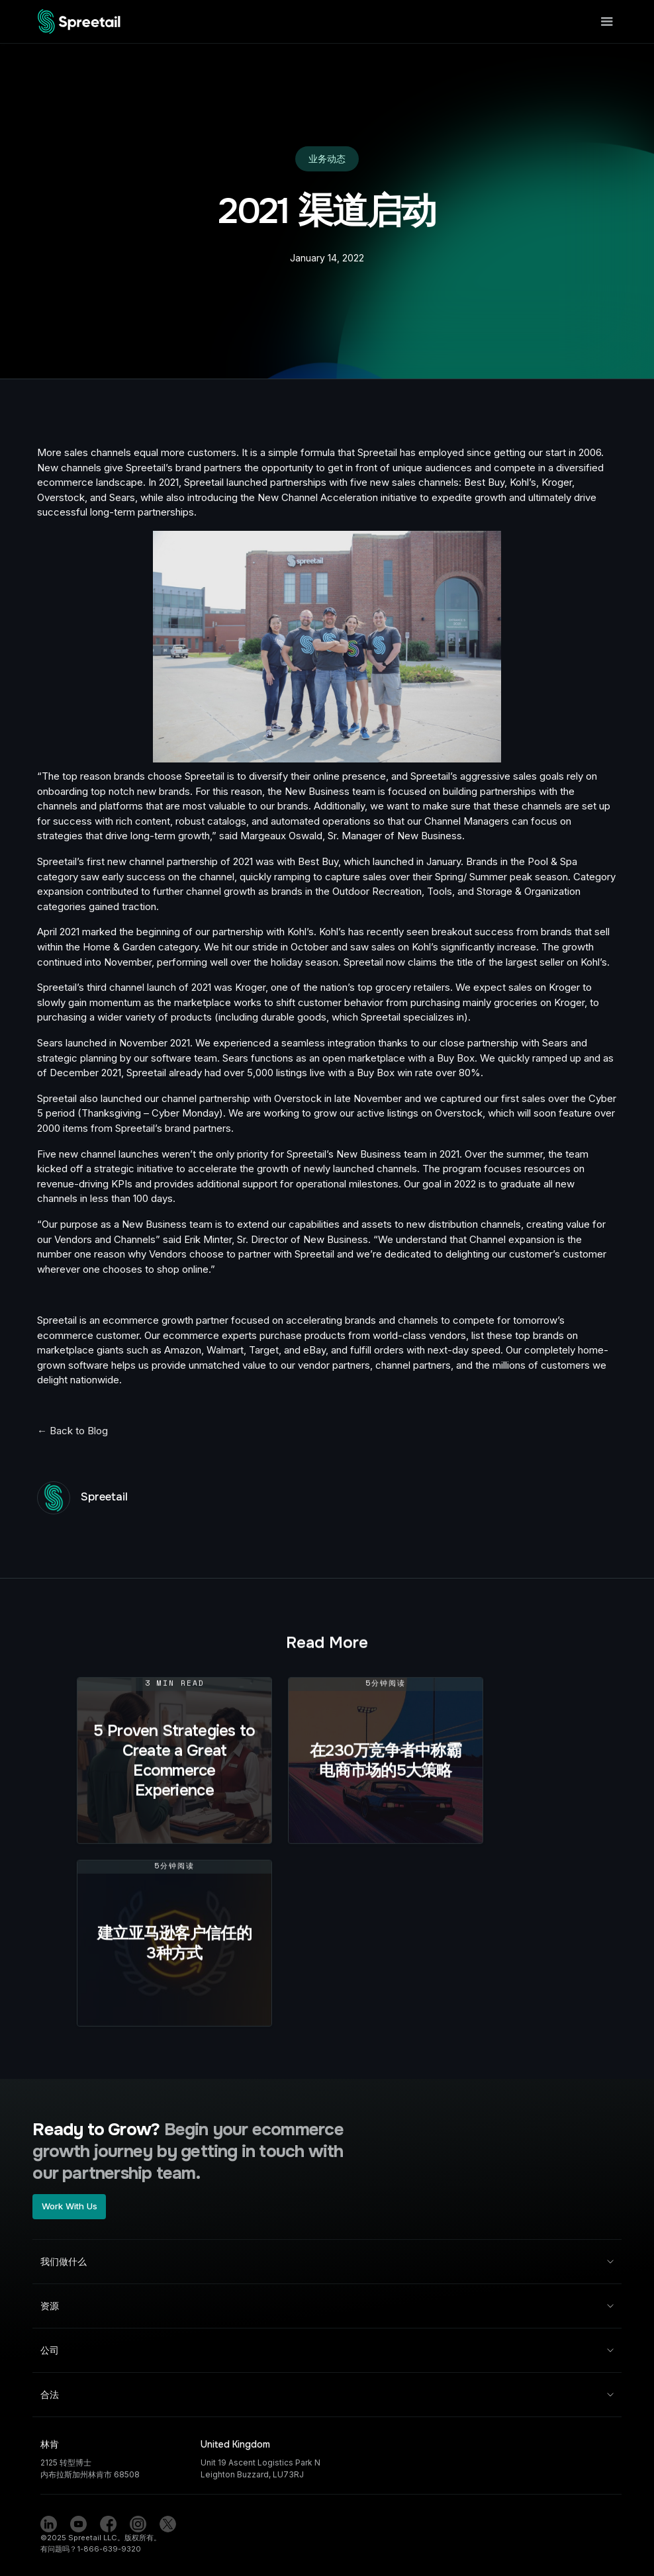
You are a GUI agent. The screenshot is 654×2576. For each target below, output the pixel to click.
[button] (604, 21)
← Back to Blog (72, 1430)
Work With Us (69, 2206)
